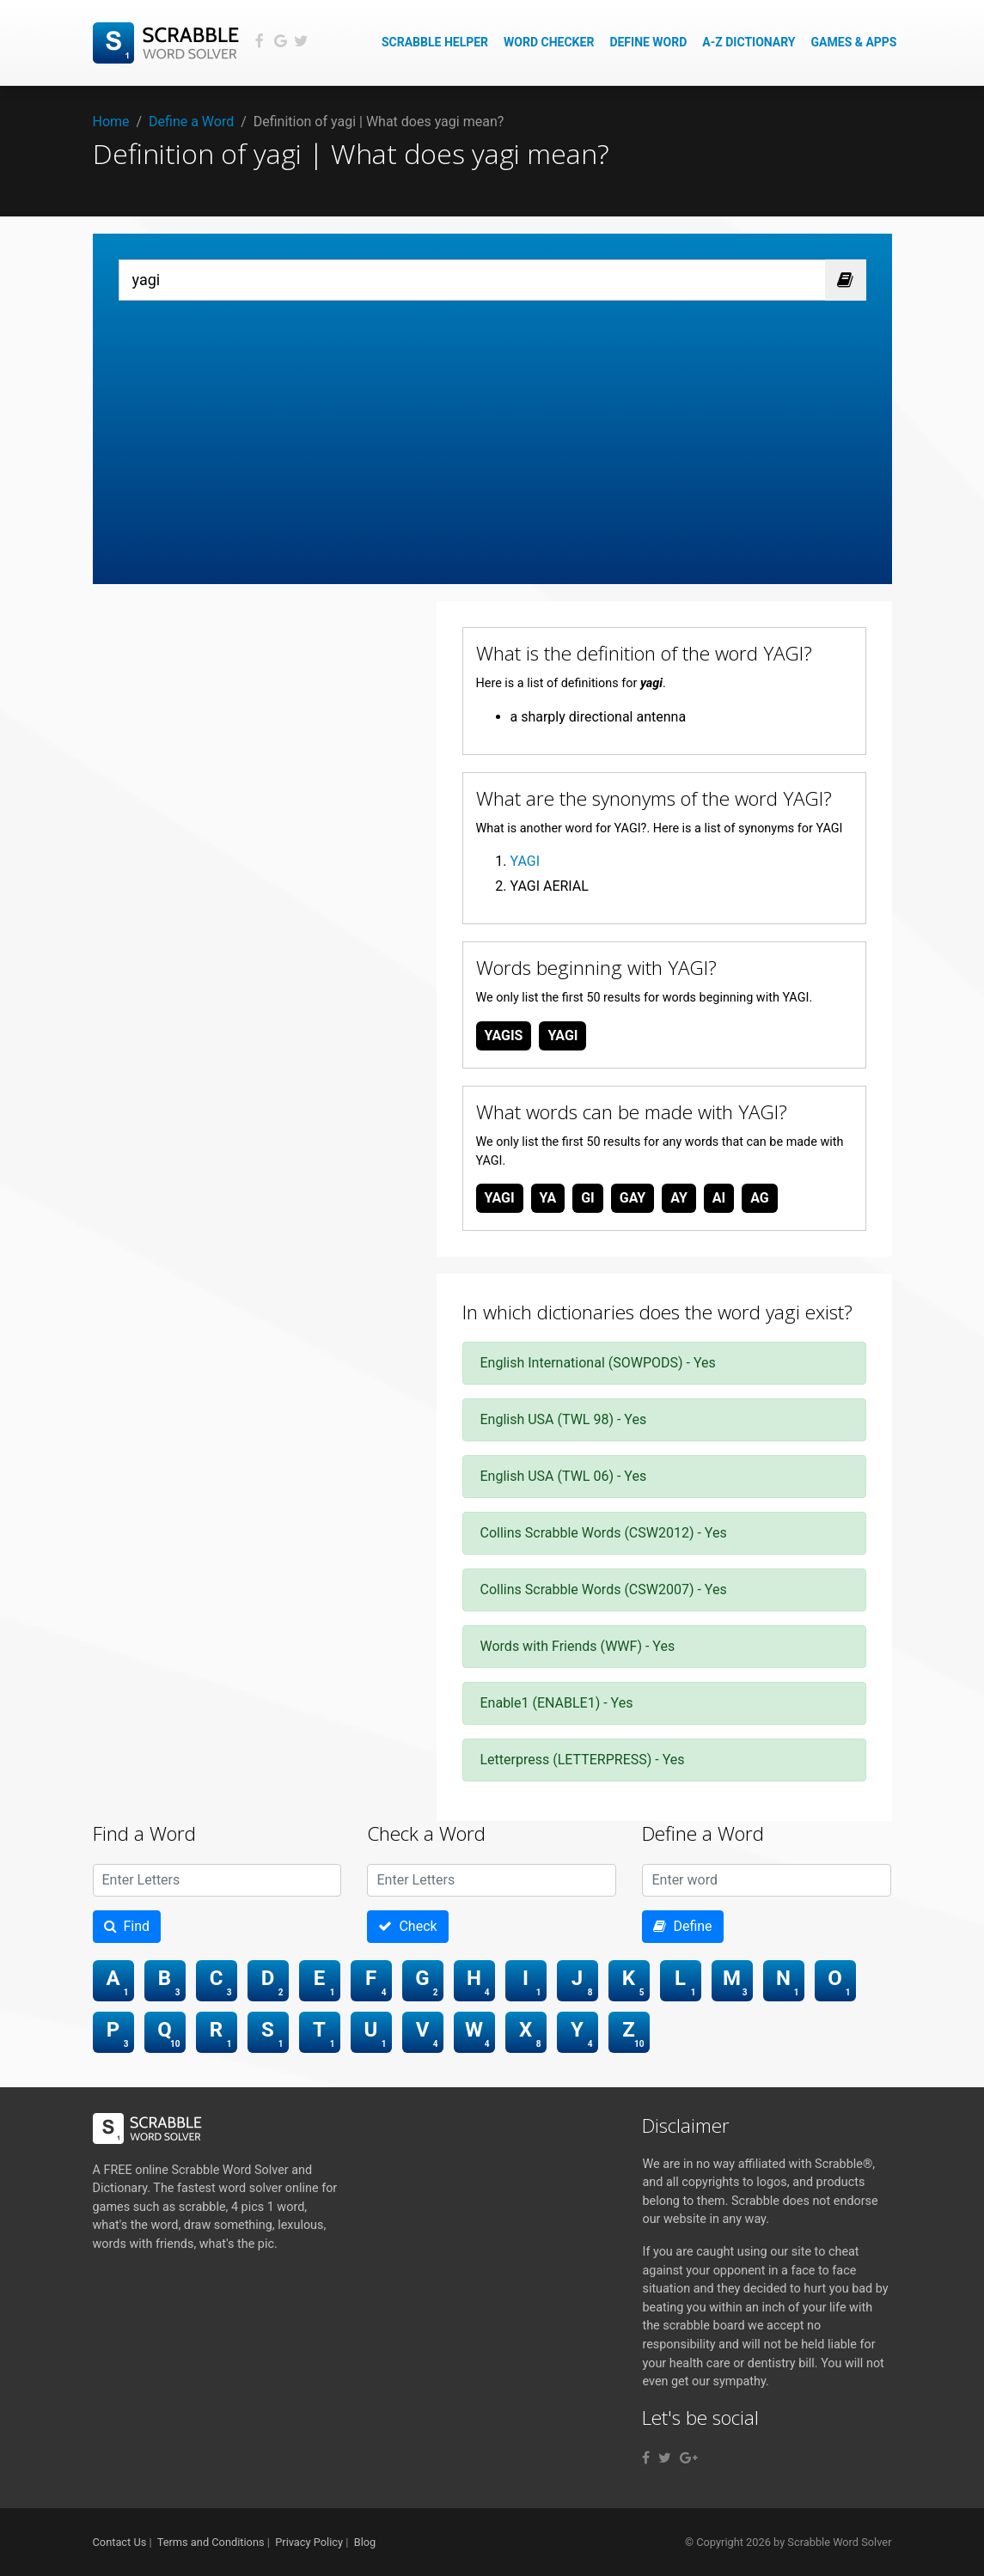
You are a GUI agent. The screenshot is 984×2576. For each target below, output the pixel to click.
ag (759, 1198)
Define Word (648, 42)
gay (633, 1198)
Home (111, 121)
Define (682, 1926)
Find (127, 1926)
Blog (365, 2542)
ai (718, 1198)
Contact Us (120, 2542)
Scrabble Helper (435, 42)
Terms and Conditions (211, 2542)
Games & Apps (854, 42)
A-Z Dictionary (748, 42)
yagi (562, 1035)
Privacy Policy (309, 2542)
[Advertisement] (492, 429)
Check (407, 1926)
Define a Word (191, 121)
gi (588, 1198)
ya (548, 1198)
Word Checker (549, 42)
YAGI (525, 861)
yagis (504, 1035)
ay (679, 1198)
